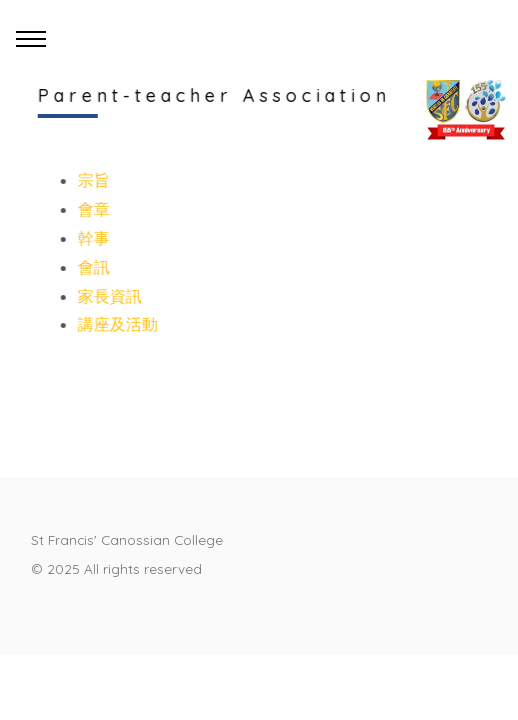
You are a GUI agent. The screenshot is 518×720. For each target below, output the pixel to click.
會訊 (93, 267)
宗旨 (93, 180)
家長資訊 (109, 296)
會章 (93, 209)
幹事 (93, 238)
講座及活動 (117, 324)
